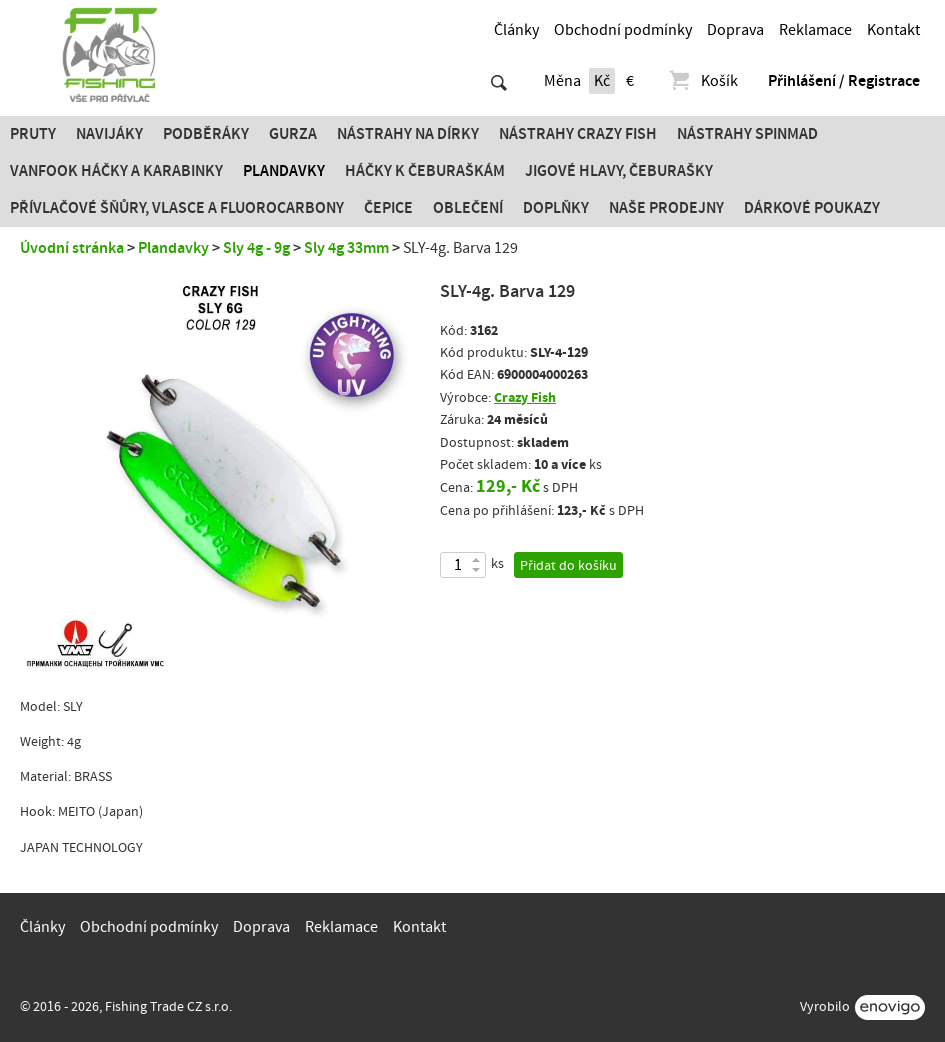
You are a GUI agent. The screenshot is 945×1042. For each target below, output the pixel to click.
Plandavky (284, 171)
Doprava (735, 30)
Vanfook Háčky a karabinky (116, 171)
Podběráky (206, 134)
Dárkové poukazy (812, 208)
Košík (702, 81)
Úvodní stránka (72, 248)
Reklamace (815, 30)
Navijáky (109, 134)
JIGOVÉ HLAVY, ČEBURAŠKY (619, 171)
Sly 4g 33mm (346, 248)
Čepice (388, 208)
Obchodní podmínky (623, 30)
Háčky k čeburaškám (425, 171)
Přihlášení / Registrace (844, 81)
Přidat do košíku (568, 566)
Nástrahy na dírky (408, 134)
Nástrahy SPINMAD (747, 134)
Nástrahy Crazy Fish (578, 134)
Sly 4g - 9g (256, 248)
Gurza (293, 134)
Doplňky (556, 208)
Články (516, 30)
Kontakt (893, 30)
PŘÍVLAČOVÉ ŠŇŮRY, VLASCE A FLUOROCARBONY (177, 208)
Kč (602, 81)
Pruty (33, 134)
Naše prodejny (666, 208)
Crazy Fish (525, 397)
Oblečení (468, 208)
